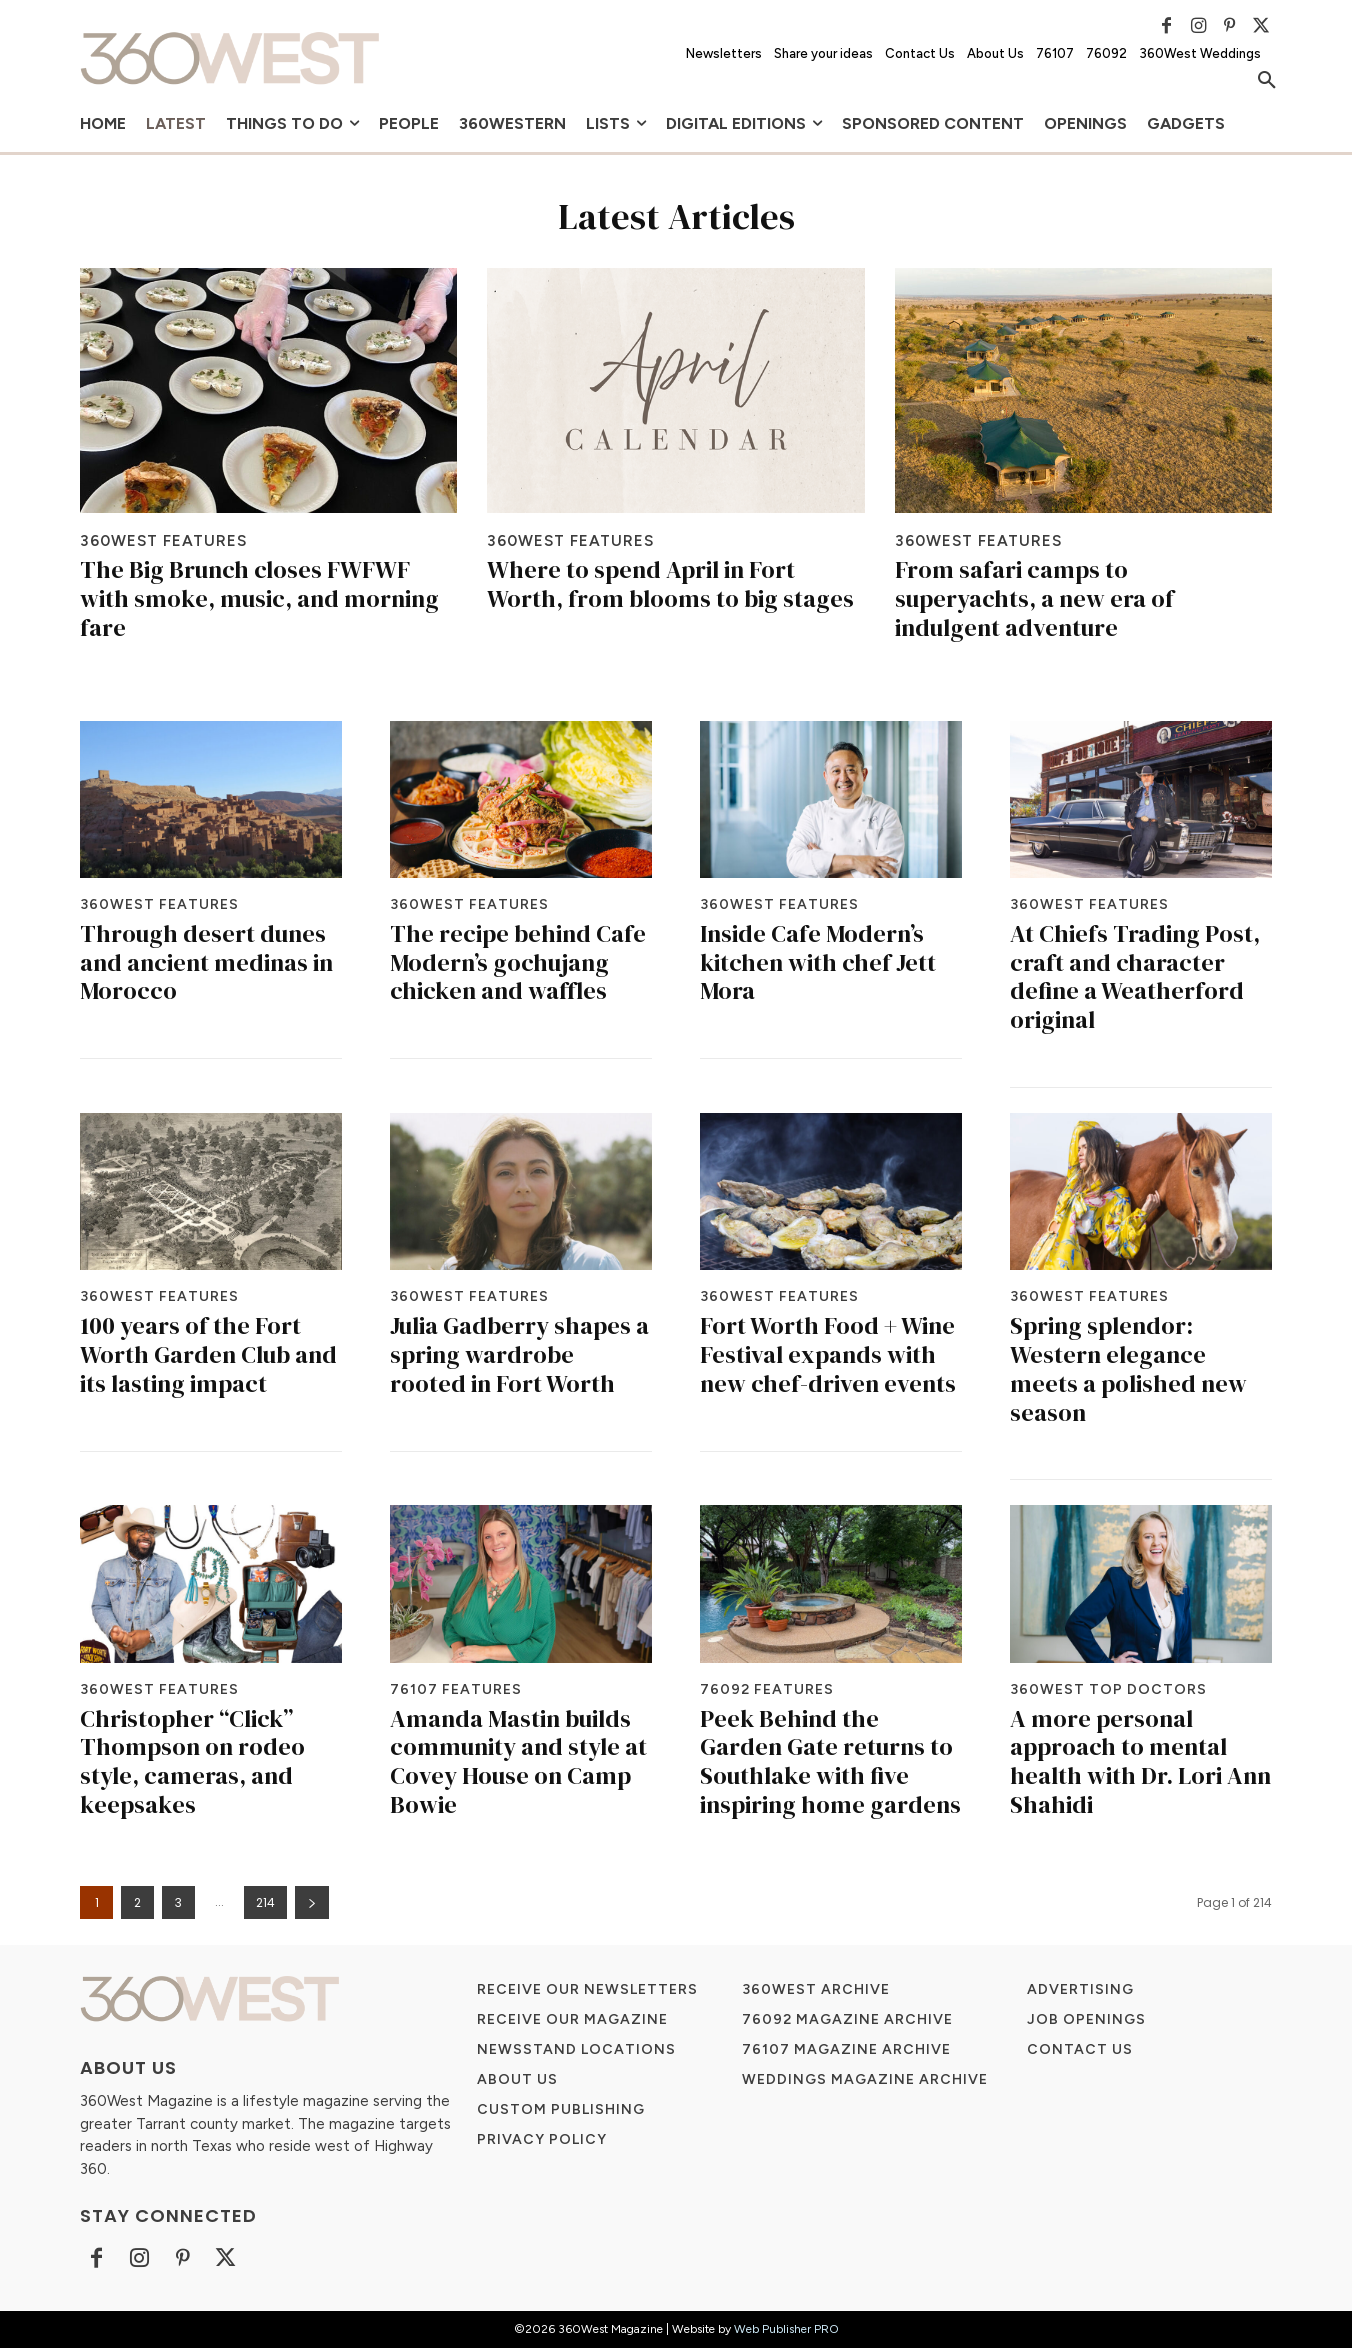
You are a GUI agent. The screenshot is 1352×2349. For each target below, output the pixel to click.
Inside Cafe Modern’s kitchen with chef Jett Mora (818, 963)
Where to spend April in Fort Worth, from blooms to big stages (670, 585)
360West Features (167, 541)
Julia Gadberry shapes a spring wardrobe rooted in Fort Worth (519, 1355)
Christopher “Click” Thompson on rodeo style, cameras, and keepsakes (192, 1761)
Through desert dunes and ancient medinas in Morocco (206, 963)
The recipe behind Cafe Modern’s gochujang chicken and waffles (518, 963)
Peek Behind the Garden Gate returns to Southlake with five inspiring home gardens (830, 1761)
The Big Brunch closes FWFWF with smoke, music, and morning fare (259, 599)
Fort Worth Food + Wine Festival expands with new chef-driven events (828, 1355)
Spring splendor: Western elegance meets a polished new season (1128, 1369)
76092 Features (767, 1690)
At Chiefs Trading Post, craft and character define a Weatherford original (1135, 977)
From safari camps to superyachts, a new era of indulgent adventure (1034, 599)
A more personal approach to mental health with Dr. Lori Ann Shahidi (1140, 1761)
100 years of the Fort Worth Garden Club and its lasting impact (208, 1355)
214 (265, 1903)
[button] (1267, 81)
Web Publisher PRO (786, 2330)
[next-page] (312, 1903)
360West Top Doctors (1108, 1690)
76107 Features (456, 1690)
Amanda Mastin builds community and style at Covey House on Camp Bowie (518, 1761)
